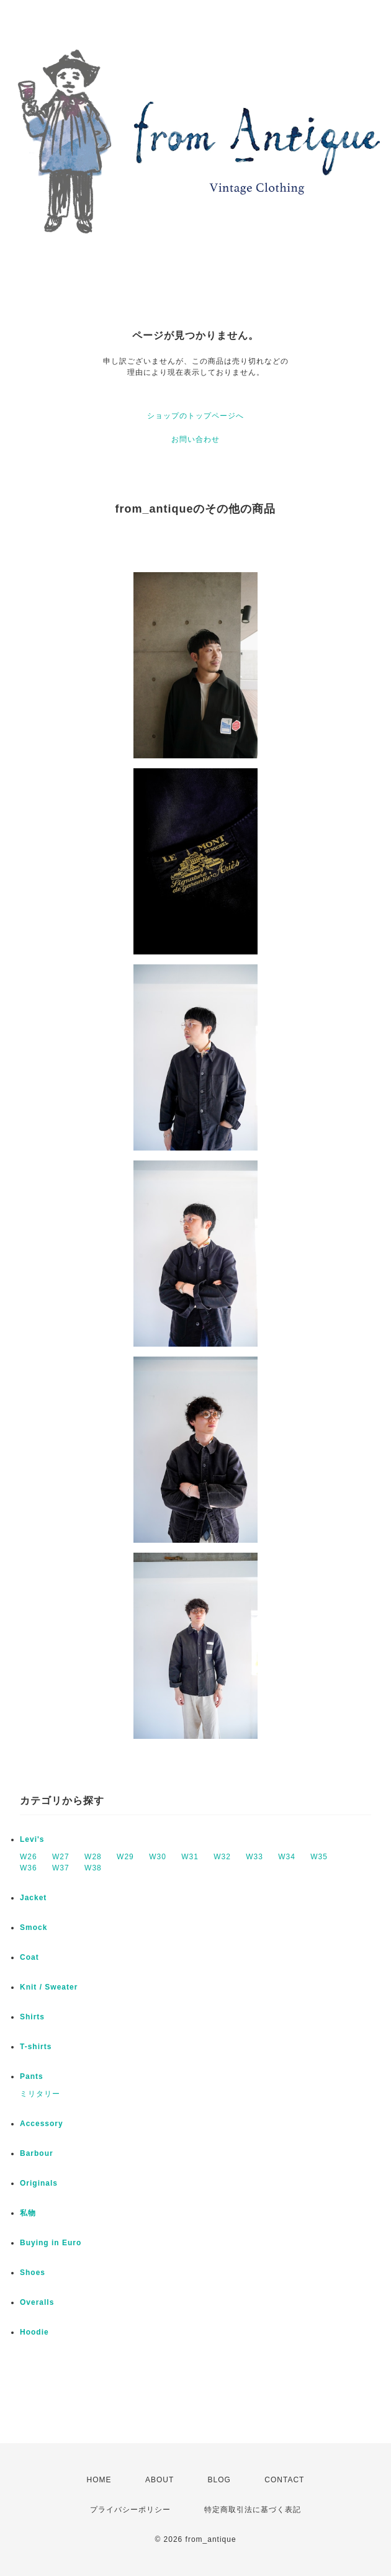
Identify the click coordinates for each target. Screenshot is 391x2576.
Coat (29, 1957)
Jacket (33, 1897)
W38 (93, 1868)
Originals (39, 2183)
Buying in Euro (50, 2242)
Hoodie (34, 2332)
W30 (157, 1856)
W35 (319, 1856)
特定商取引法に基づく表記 (252, 2509)
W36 (28, 1868)
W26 (28, 1856)
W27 (61, 1856)
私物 (28, 2213)
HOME (99, 2479)
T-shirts (36, 2046)
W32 (222, 1856)
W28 (93, 1856)
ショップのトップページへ (195, 415)
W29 (125, 1856)
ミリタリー (40, 2093)
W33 (254, 1856)
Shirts (32, 2017)
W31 (190, 1856)
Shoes (32, 2272)
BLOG (219, 2479)
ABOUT (159, 2479)
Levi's (32, 1839)
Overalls (37, 2302)
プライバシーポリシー (130, 2509)
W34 (286, 1856)
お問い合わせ (195, 439)
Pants (31, 2076)
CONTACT (284, 2479)
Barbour (36, 2153)
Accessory (41, 2123)
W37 (61, 1868)
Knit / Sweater (49, 1987)
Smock (33, 1927)
